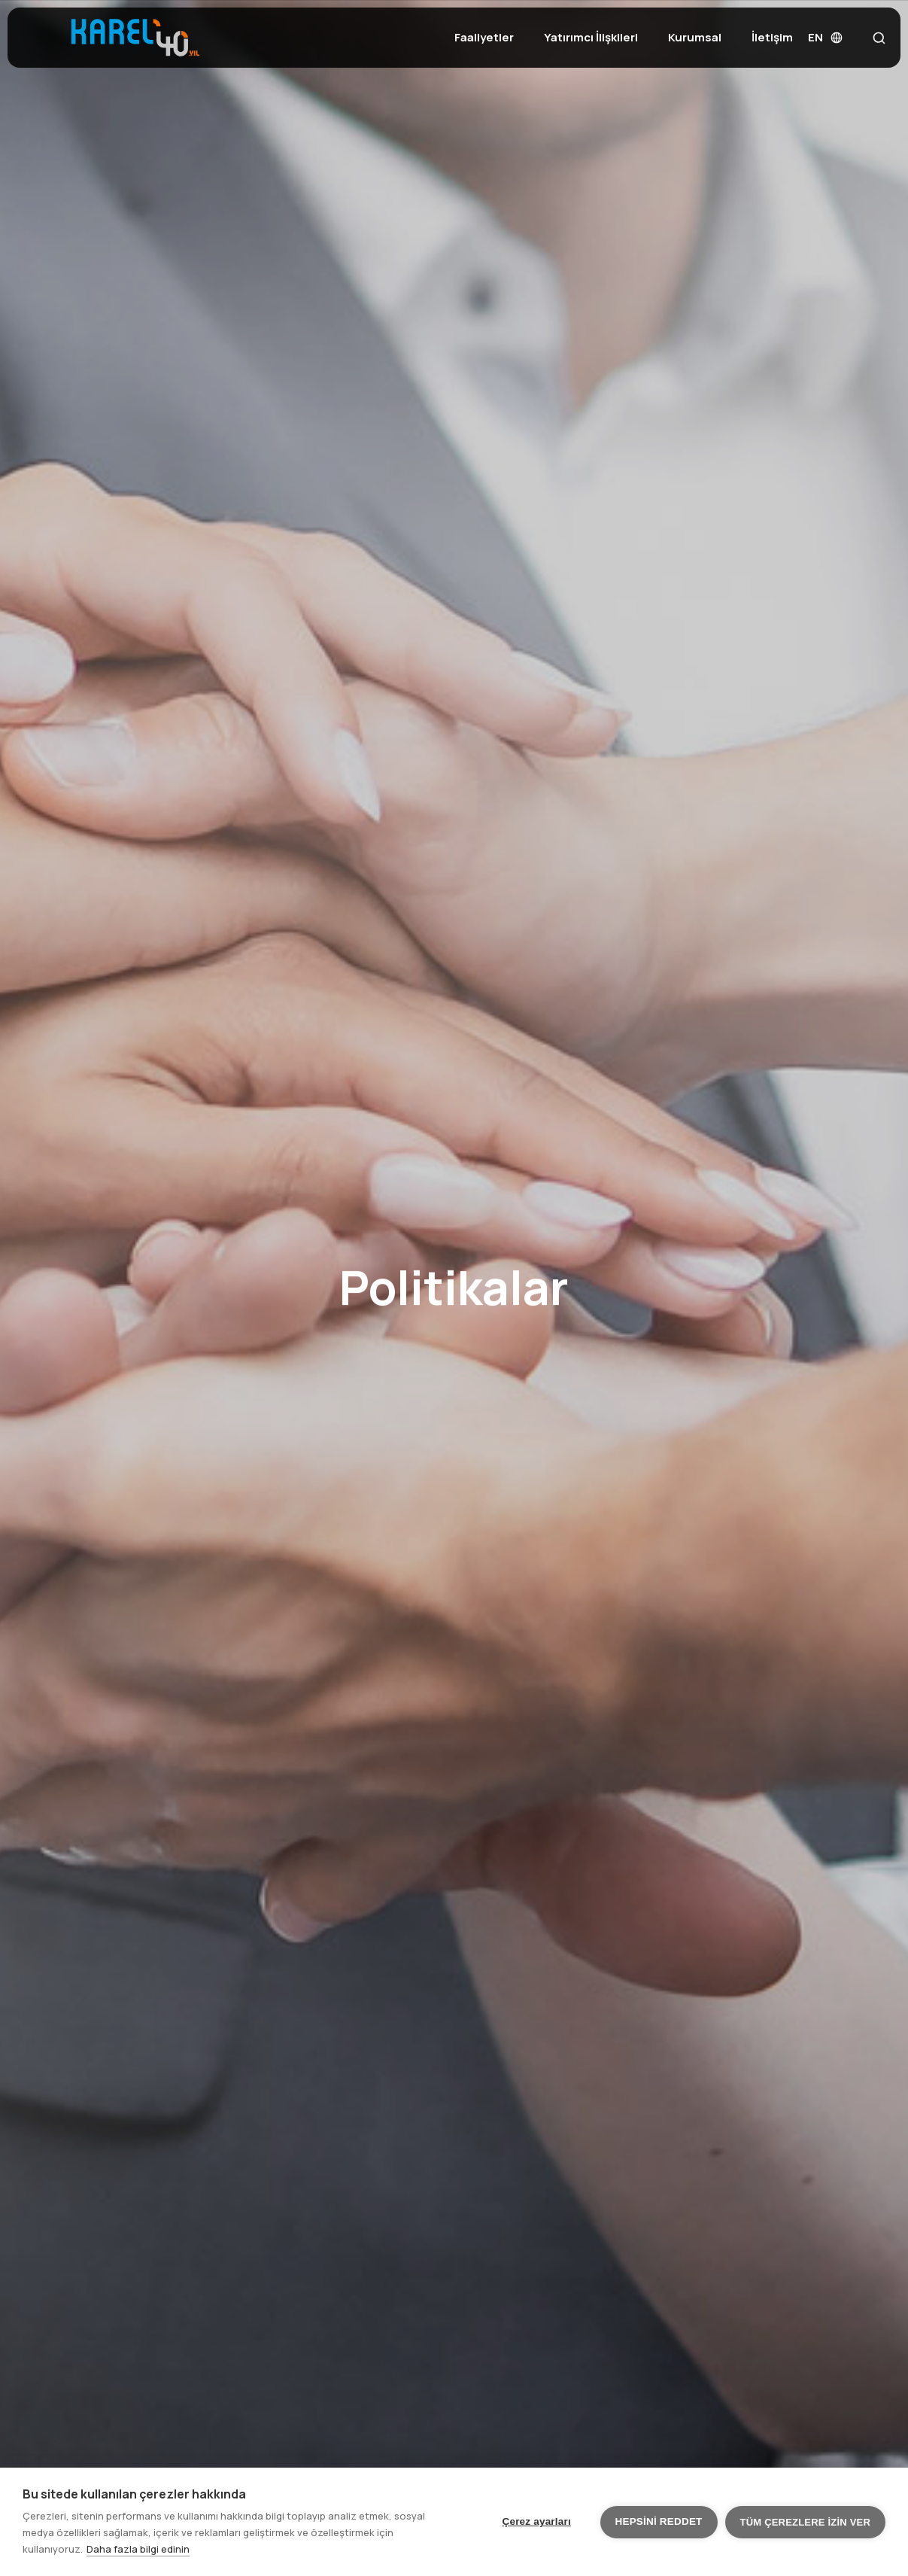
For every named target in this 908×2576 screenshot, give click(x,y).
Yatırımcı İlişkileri (591, 37)
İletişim (772, 37)
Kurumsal (694, 37)
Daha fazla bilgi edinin (138, 2549)
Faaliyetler (484, 37)
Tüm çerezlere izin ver (805, 2522)
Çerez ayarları (537, 2521)
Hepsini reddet (659, 2521)
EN (825, 37)
